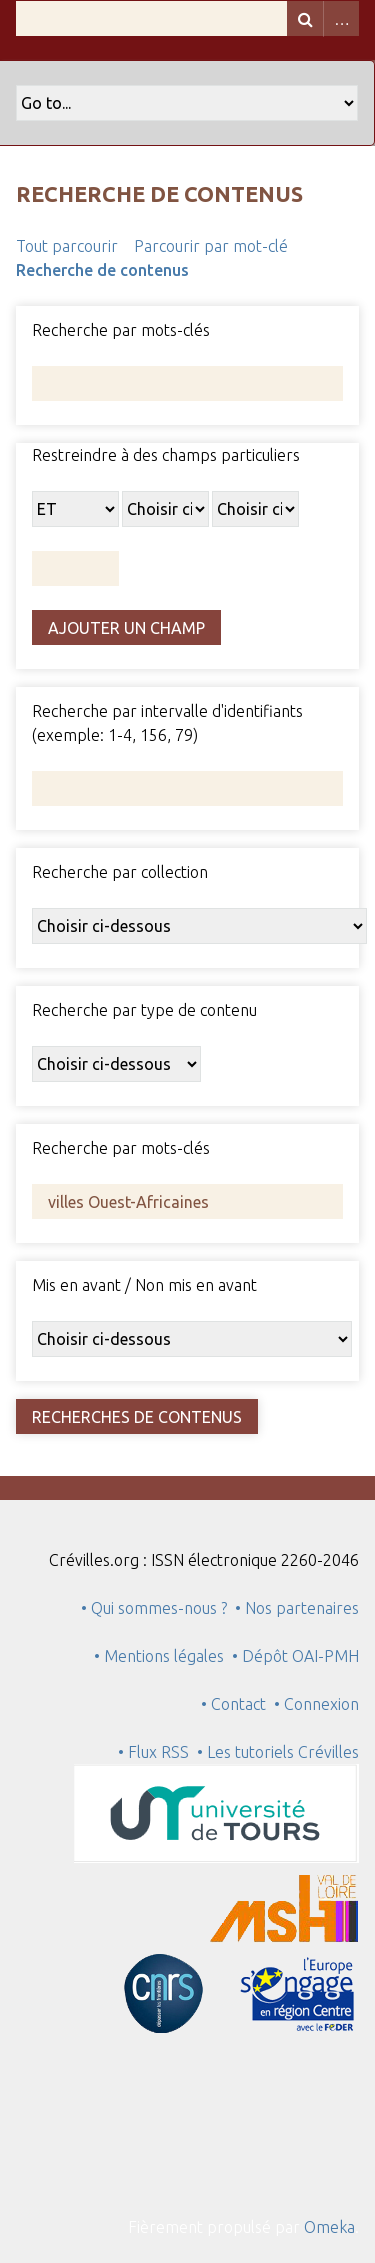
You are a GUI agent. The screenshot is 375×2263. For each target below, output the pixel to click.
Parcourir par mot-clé (211, 246)
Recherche (305, 18)
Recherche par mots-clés (121, 330)
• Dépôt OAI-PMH (295, 1656)
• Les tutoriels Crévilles (278, 1752)
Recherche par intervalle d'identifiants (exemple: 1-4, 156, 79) (167, 723)
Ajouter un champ (126, 628)
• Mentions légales (159, 1656)
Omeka (329, 2227)
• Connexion (316, 1704)
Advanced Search (341, 18)
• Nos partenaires (297, 1608)
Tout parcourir (67, 246)
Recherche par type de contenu (144, 1010)
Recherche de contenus (102, 270)
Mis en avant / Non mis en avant (144, 1285)
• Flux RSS (153, 1752)
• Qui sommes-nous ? (154, 1608)
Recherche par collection (120, 872)
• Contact (237, 1704)
